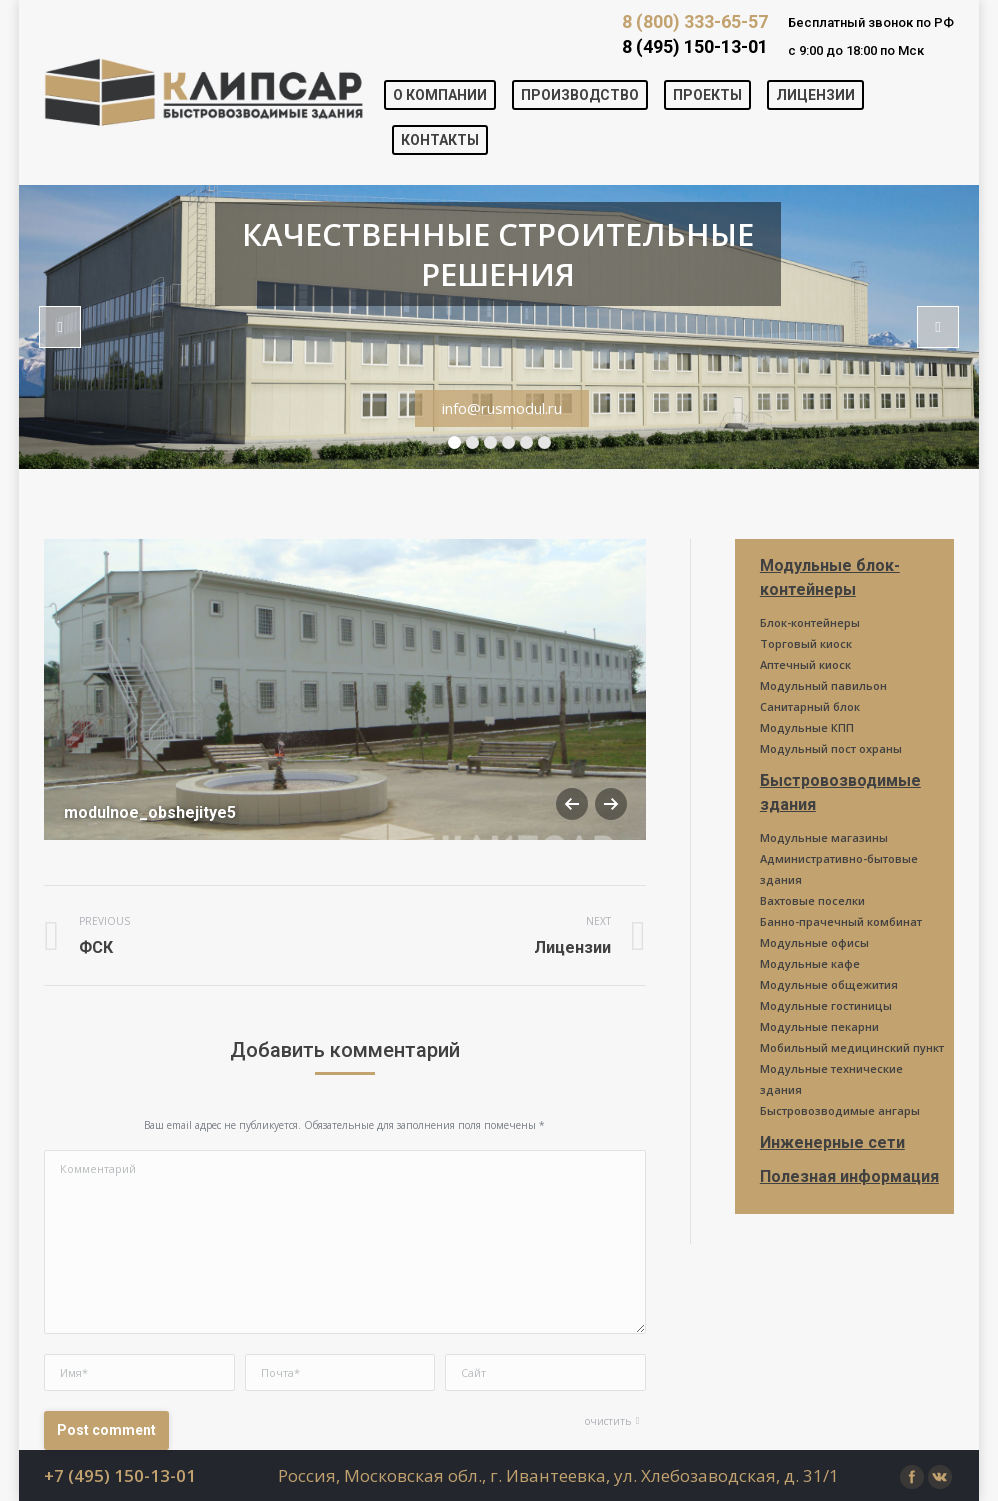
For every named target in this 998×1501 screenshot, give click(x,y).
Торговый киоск (806, 643)
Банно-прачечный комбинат (841, 921)
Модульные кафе (810, 963)
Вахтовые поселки (812, 900)
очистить (608, 1421)
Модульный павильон (823, 685)
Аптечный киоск (805, 664)
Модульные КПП (807, 727)
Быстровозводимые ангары (840, 1110)
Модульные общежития (829, 984)
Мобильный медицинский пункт (852, 1047)
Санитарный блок (810, 706)
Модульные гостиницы (826, 1005)
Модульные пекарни (819, 1026)
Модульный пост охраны (831, 748)
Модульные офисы (814, 942)
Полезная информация (849, 1176)
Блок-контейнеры (810, 622)
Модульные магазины (824, 837)
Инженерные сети (832, 1142)
